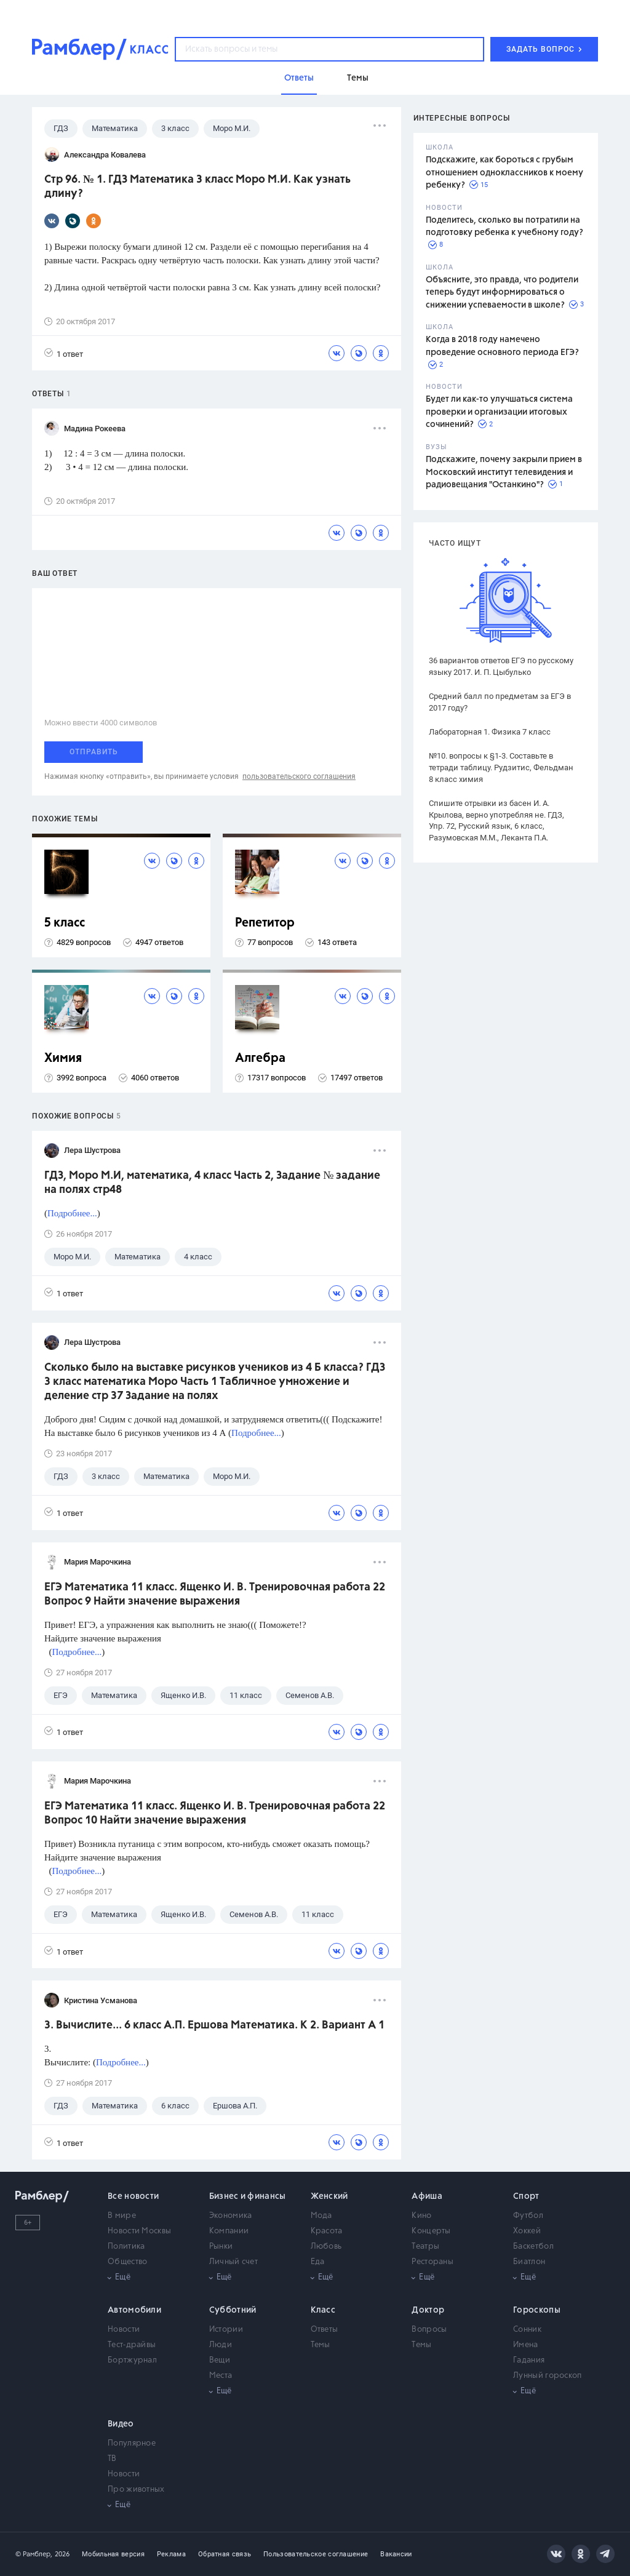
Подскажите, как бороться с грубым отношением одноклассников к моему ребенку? (504, 172)
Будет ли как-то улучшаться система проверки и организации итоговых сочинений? (499, 412)
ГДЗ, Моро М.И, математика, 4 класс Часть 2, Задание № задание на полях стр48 (212, 1182)
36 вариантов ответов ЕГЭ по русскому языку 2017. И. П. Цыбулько (501, 666)
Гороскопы (536, 2310)
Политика (126, 2247)
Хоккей (527, 2231)
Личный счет (233, 2262)
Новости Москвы (139, 2231)
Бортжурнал (132, 2360)
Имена (525, 2345)
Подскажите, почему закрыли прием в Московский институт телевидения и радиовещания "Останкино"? (504, 472)
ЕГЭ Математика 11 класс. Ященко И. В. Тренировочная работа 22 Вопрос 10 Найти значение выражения (214, 1813)
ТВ (112, 2459)
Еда (318, 2262)
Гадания (528, 2360)
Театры (425, 2247)
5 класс (64, 923)
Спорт (526, 2196)
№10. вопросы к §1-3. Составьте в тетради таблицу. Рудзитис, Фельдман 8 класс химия (501, 767)
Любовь (326, 2247)
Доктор (428, 2310)
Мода (321, 2216)
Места (221, 2376)
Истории (226, 2330)
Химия (63, 1058)
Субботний (233, 2310)
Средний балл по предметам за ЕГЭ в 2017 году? (500, 702)
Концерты (431, 2231)
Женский (329, 2196)
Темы (320, 2345)
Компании (229, 2231)
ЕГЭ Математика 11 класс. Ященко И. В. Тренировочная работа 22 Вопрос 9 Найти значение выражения (214, 1594)
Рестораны (432, 2262)
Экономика (230, 2216)
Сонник (527, 2330)
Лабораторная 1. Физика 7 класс (490, 731)
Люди (220, 2345)
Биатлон (529, 2262)
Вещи (219, 2360)
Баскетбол (533, 2247)
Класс (323, 2310)
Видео (121, 2424)
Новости (124, 2330)
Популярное (132, 2443)
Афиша (427, 2196)
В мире (122, 2216)
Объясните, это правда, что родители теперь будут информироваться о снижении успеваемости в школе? (502, 292)
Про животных (136, 2490)
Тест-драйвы (132, 2345)
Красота (327, 2231)
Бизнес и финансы (247, 2196)
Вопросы (429, 2330)
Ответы (324, 2330)
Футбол (528, 2216)
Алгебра (260, 1058)
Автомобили (134, 2310)
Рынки (221, 2247)
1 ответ (63, 353)
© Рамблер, (33, 2554)
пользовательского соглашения (299, 776)
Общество (127, 2262)
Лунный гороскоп (547, 2376)
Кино (421, 2216)
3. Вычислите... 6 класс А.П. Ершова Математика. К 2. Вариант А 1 (214, 2025)
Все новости (133, 2196)
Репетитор (265, 923)
